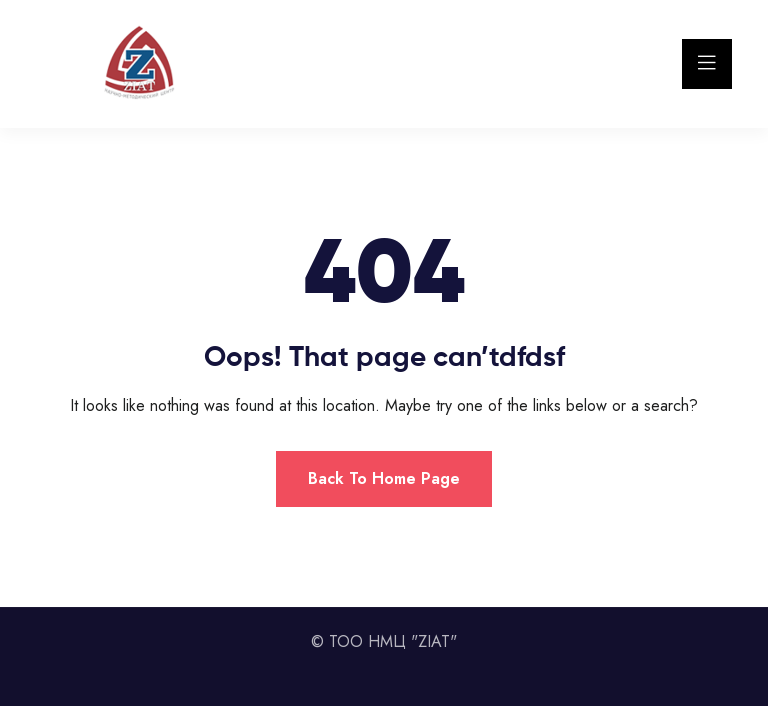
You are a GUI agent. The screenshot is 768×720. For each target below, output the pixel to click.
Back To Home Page (384, 478)
